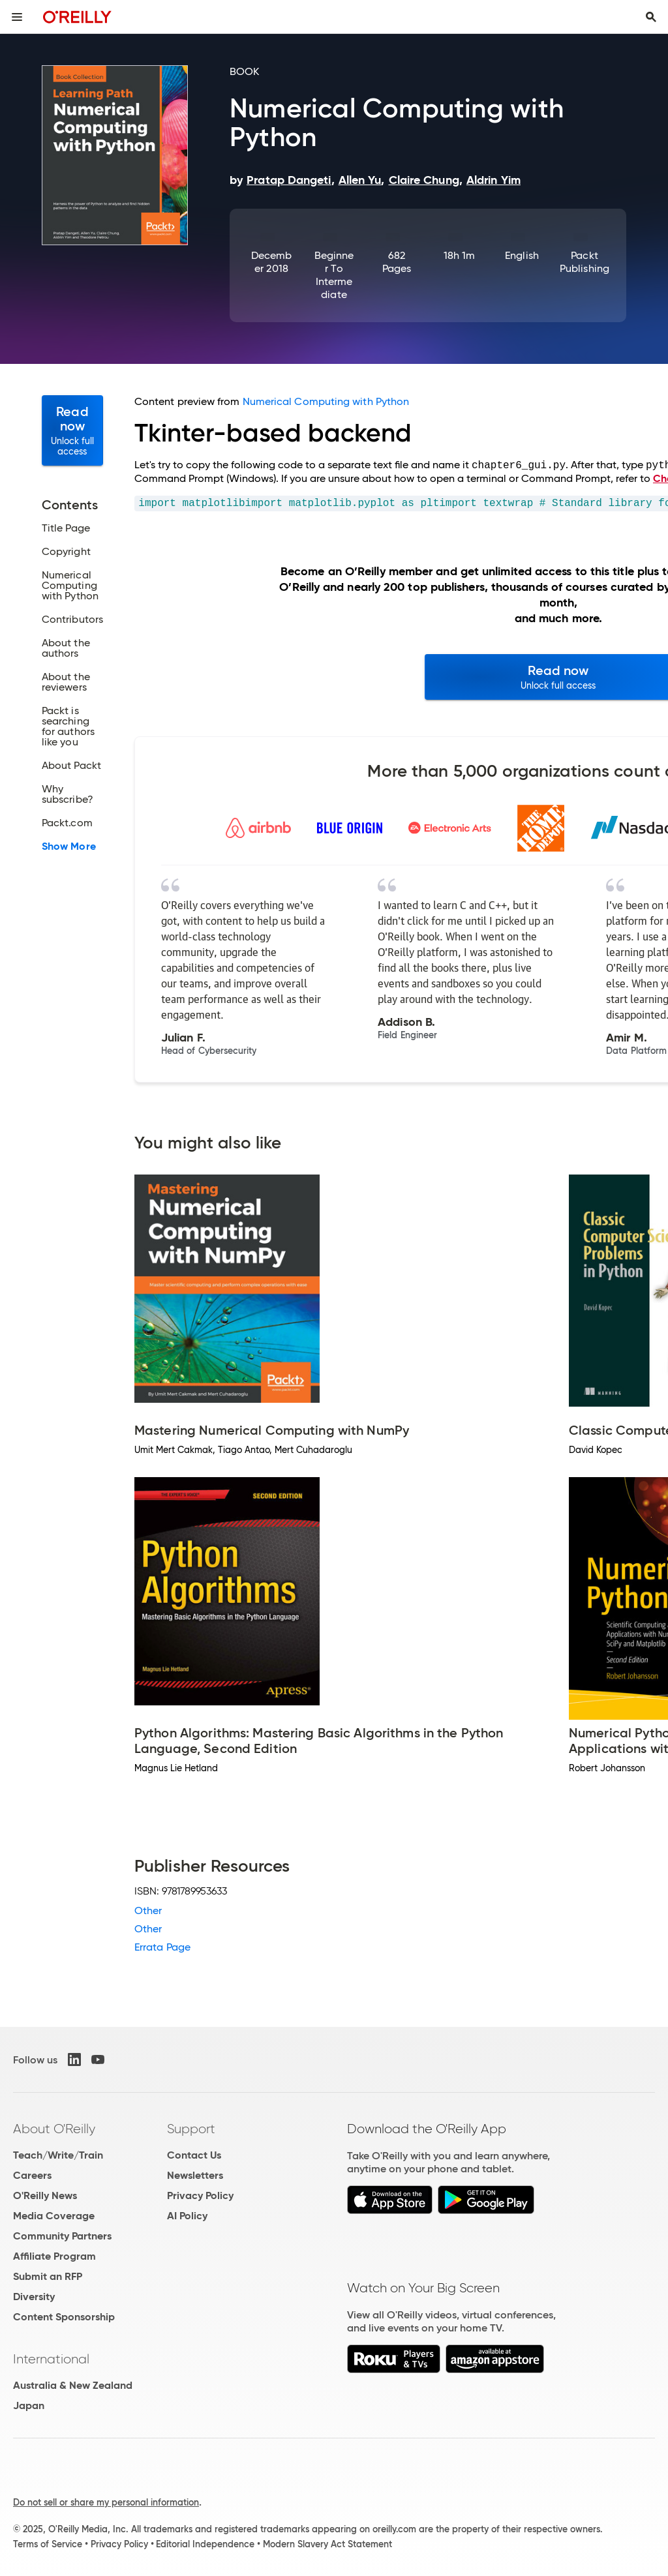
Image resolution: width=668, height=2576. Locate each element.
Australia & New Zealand (72, 2385)
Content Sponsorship (64, 2317)
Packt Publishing (584, 262)
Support (191, 2128)
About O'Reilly (54, 2128)
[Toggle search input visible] (651, 17)
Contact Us (194, 2155)
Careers (32, 2175)
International (51, 2359)
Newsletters (195, 2175)
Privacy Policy (200, 2195)
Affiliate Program (54, 2256)
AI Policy (187, 2216)
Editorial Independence (205, 2544)
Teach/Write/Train (58, 2155)
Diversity (34, 2296)
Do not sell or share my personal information (106, 2502)
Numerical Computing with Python (326, 401)
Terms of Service (47, 2544)
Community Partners (62, 2236)
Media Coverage (54, 2216)
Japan (28, 2405)
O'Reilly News (45, 2195)
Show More (69, 846)
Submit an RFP (47, 2276)
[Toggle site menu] (17, 17)
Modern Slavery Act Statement (327, 2544)
